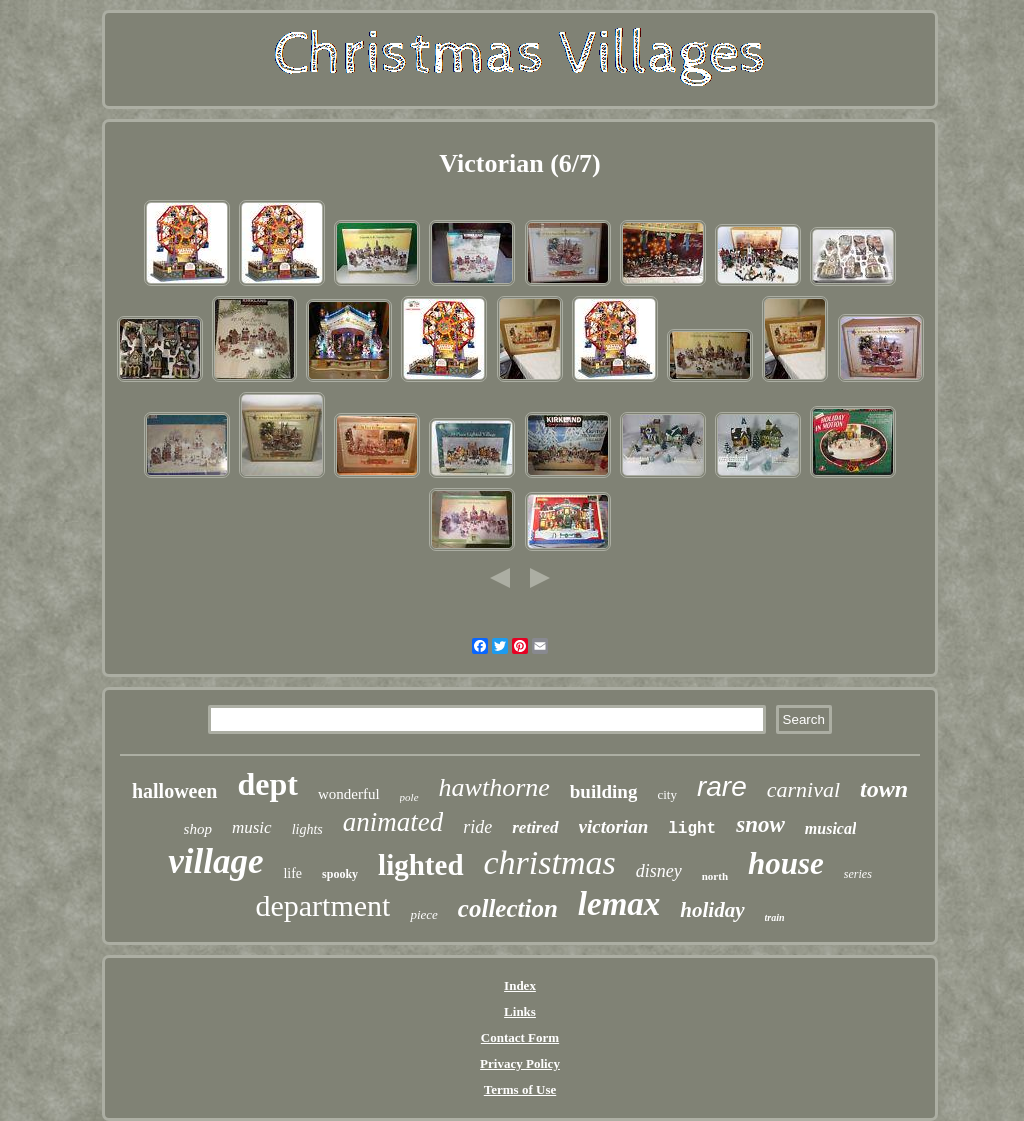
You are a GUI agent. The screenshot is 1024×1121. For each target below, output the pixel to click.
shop (198, 829)
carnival (803, 789)
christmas (550, 862)
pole (409, 797)
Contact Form (520, 1037)
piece (423, 914)
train (775, 917)
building (604, 791)
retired (535, 827)
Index (520, 985)
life (292, 873)
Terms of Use (520, 1089)
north (715, 876)
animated (393, 822)
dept (268, 784)
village (215, 861)
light (692, 829)
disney (659, 871)
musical (831, 828)
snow (760, 824)
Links (520, 1011)
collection (508, 908)
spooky (340, 874)
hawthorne (494, 787)
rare (722, 786)
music (252, 827)
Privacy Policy (520, 1063)
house (786, 863)
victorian (614, 826)
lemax (619, 904)
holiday (712, 910)
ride (477, 827)
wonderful (349, 794)
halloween (175, 791)
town (884, 789)
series (858, 874)
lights (307, 829)
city (667, 794)
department (322, 905)
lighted (420, 865)
